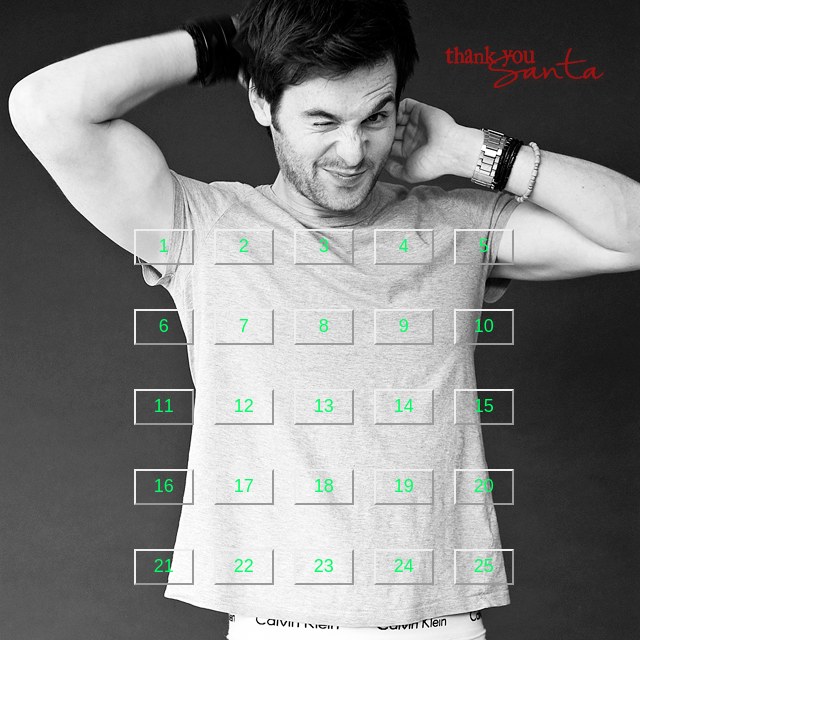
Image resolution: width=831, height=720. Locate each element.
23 (324, 566)
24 (404, 566)
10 (484, 326)
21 (164, 566)
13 (324, 406)
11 (164, 406)
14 (404, 406)
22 (244, 566)
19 (404, 486)
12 (244, 406)
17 (244, 486)
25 (484, 566)
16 (164, 486)
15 (484, 406)
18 (324, 486)
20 (484, 486)
